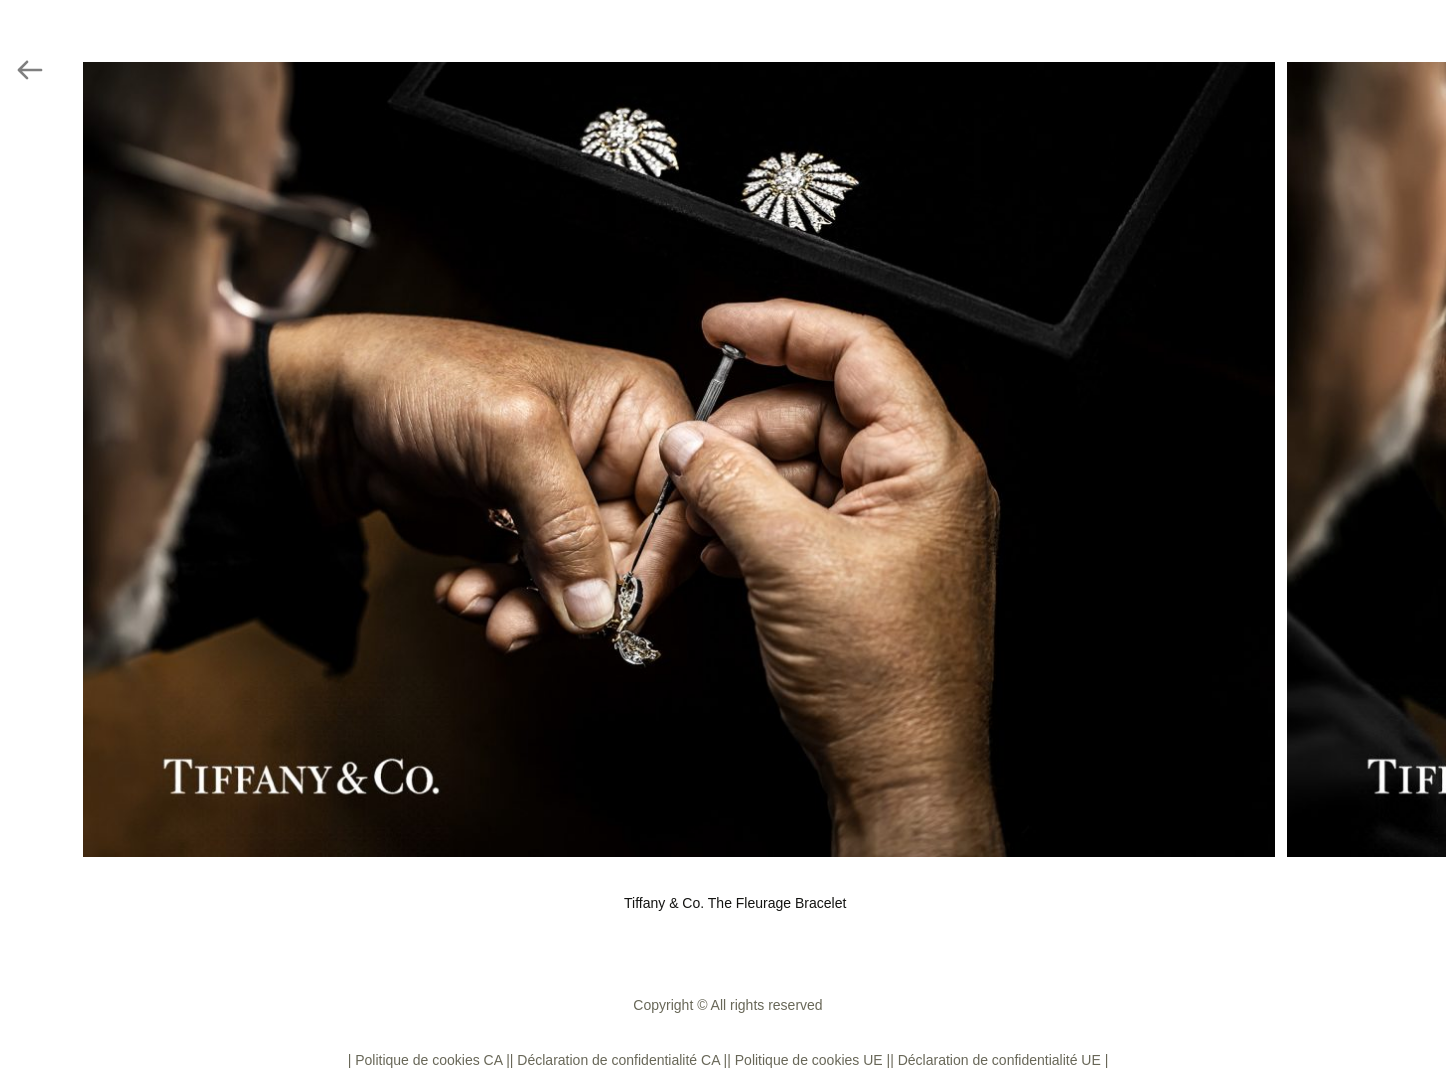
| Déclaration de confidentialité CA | (618, 1060)
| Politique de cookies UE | (808, 1060)
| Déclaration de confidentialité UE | (999, 1060)
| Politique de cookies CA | (429, 1060)
